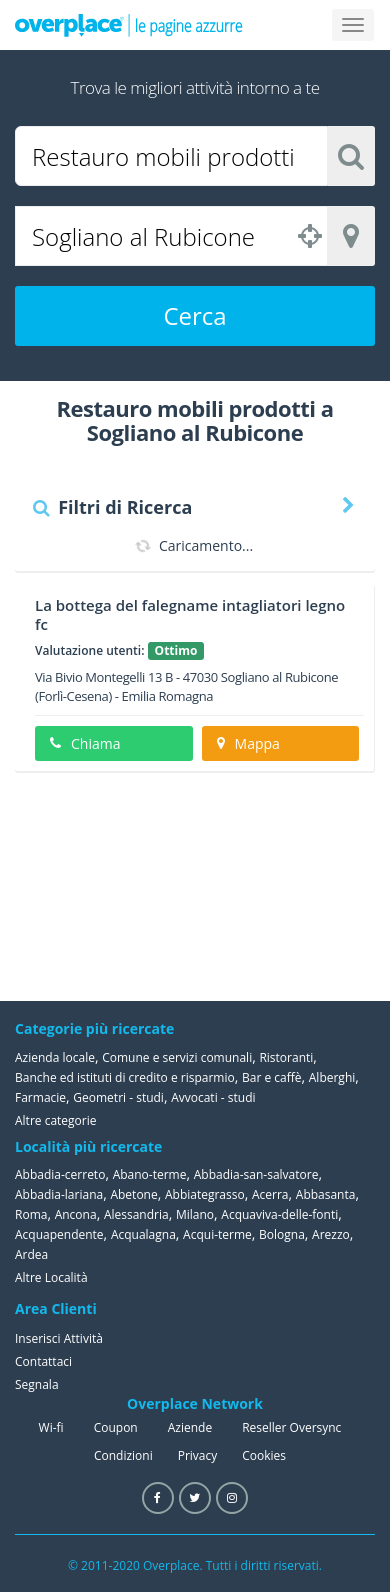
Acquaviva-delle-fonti (279, 1214)
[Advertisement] (275, 886)
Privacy (198, 1455)
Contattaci (43, 1361)
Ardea (31, 1254)
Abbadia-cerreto (60, 1174)
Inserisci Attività (59, 1338)
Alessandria (136, 1214)
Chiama (85, 743)
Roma (31, 1214)
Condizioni (123, 1455)
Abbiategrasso (205, 1194)
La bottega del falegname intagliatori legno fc (190, 614)
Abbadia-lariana (59, 1194)
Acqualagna (143, 1234)
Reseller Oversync (291, 1427)
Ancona (76, 1214)
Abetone (133, 1194)
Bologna (282, 1234)
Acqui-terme (217, 1234)
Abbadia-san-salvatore (256, 1174)
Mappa (248, 743)
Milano (195, 1214)
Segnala (37, 1384)
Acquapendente (59, 1234)
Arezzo (331, 1234)
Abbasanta (326, 1194)
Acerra (270, 1194)
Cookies (264, 1455)
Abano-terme (150, 1174)
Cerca (194, 315)
